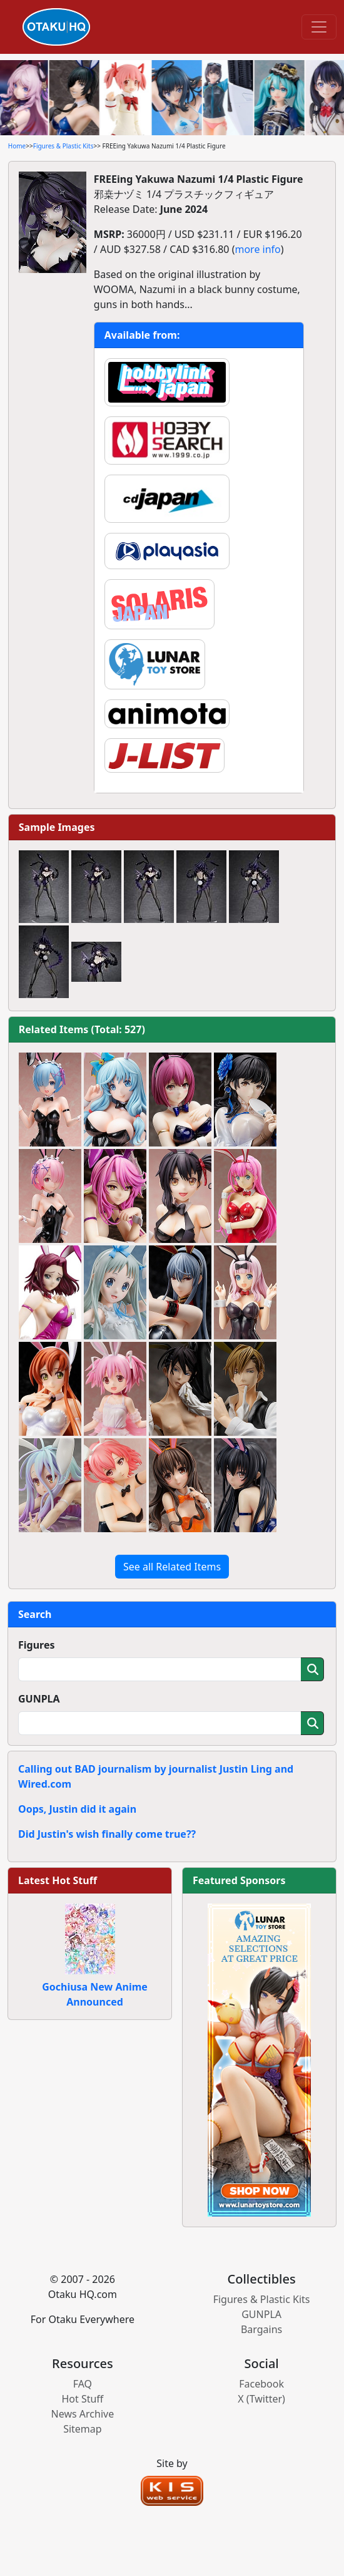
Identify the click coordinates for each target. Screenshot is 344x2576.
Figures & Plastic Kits (63, 146)
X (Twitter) (261, 2399)
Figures (36, 1645)
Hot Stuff (82, 2399)
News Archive (82, 2414)
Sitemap (82, 2429)
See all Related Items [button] (172, 1567)
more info (257, 249)
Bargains (261, 2329)
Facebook (261, 2384)
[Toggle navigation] (318, 26)
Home (17, 146)
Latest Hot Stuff (57, 1880)
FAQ (82, 2384)
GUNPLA (39, 1699)
